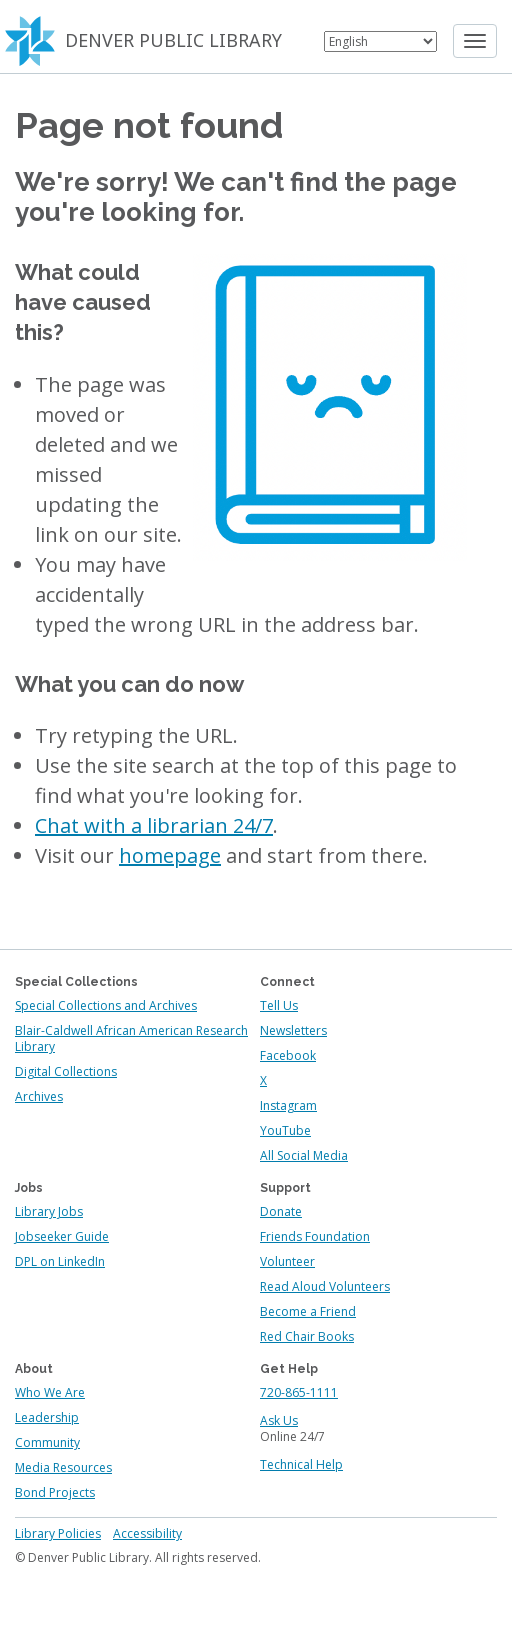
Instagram (288, 1105)
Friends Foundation (315, 1236)
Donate (281, 1211)
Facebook (288, 1055)
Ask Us (279, 1420)
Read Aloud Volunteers (325, 1286)
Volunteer (287, 1261)
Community (47, 1442)
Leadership (47, 1417)
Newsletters (293, 1030)
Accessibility (147, 1533)
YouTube (285, 1130)
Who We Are (50, 1392)
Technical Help (301, 1464)
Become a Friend (308, 1311)
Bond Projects (55, 1492)
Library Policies (58, 1533)
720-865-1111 (299, 1392)
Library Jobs (49, 1211)
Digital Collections (66, 1071)
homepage (170, 855)
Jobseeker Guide (62, 1236)
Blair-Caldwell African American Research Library (131, 1038)
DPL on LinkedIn (60, 1261)
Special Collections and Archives (106, 1005)
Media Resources (63, 1467)
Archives (39, 1096)
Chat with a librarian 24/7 (154, 825)
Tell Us (279, 1005)
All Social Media (304, 1155)
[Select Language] (380, 41)
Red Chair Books (307, 1336)
